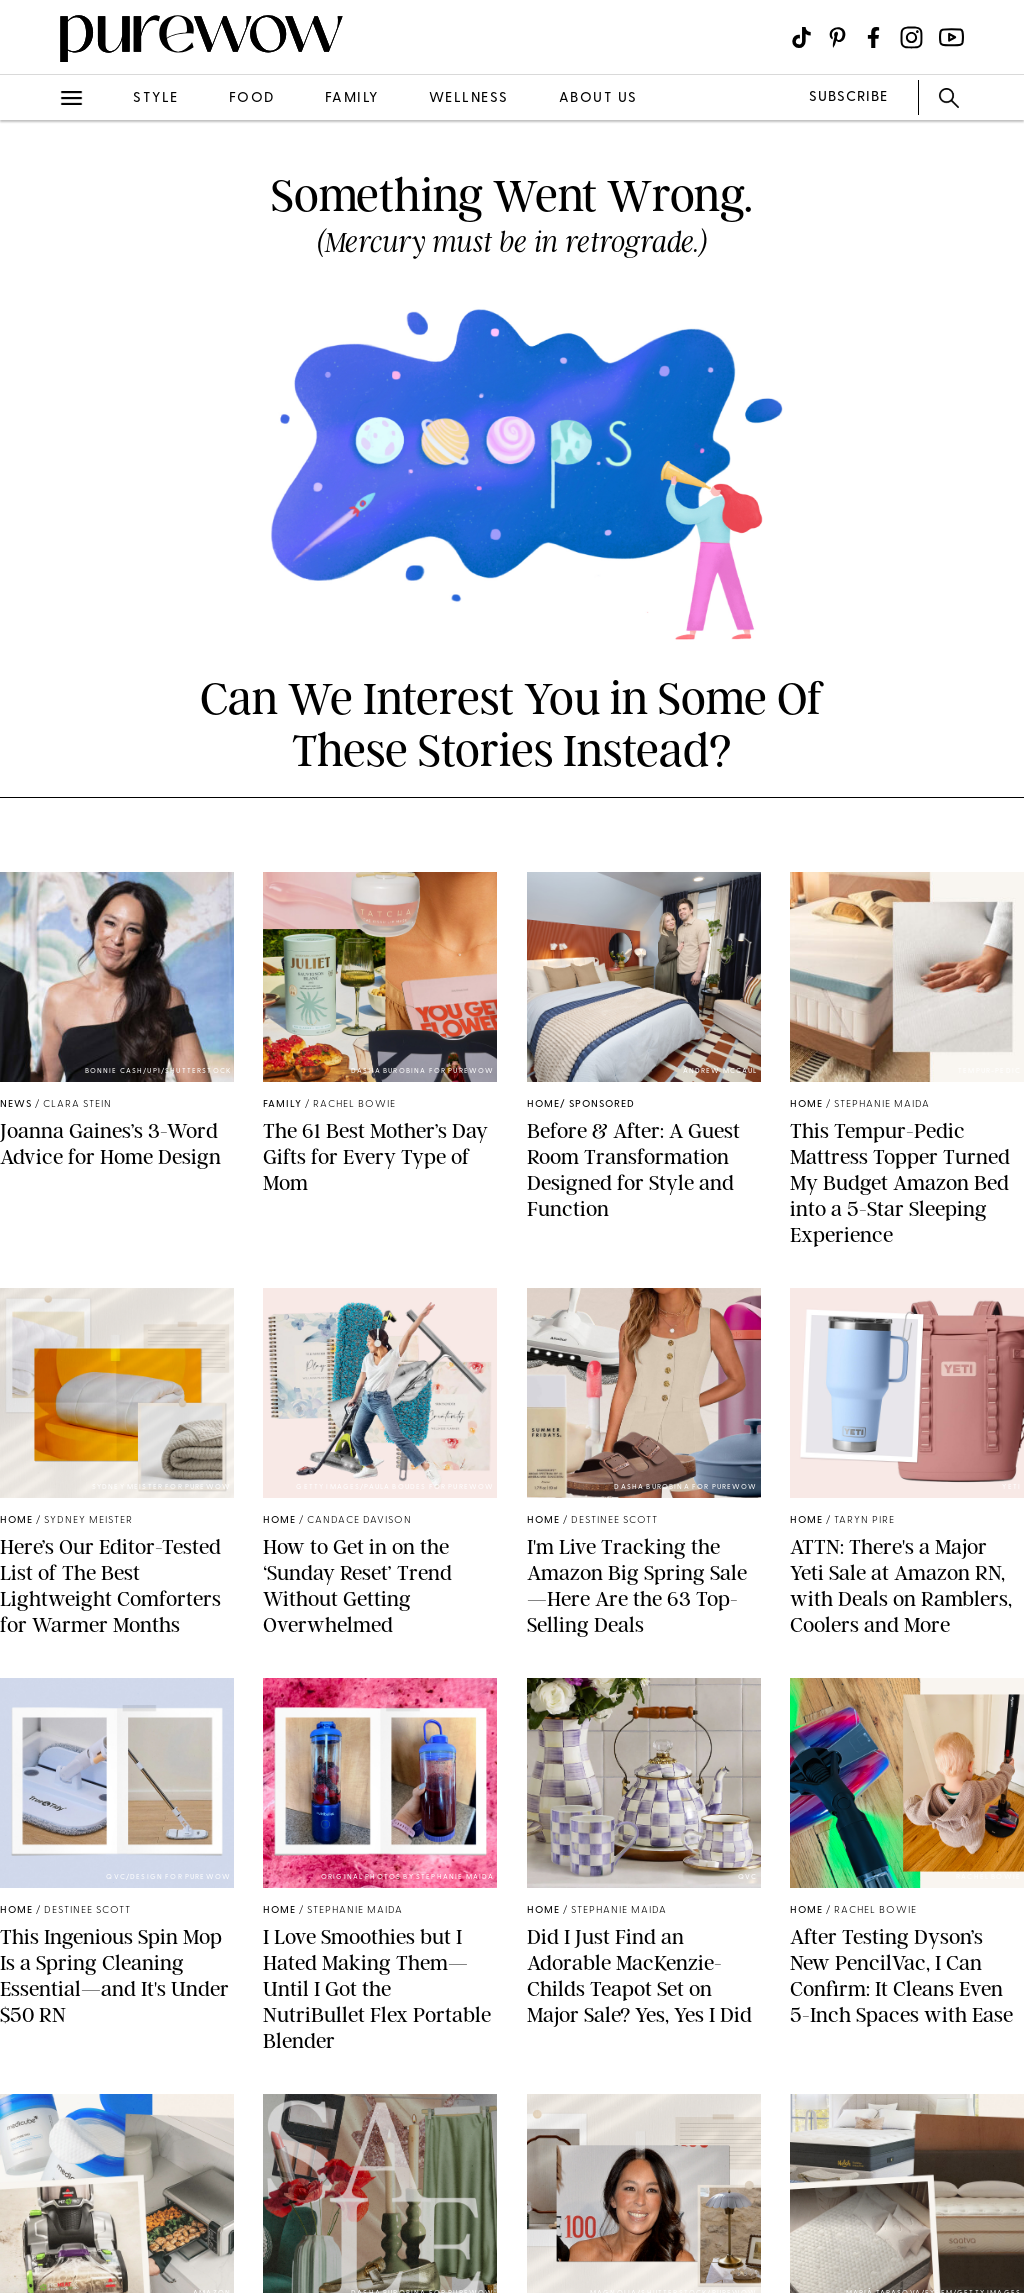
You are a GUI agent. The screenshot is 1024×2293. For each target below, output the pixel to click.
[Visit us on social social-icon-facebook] (873, 37)
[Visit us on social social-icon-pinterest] (837, 37)
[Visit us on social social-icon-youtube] (951, 37)
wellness (469, 98)
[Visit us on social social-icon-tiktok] (801, 37)
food (252, 98)
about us (598, 98)
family (352, 98)
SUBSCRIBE (848, 97)
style (156, 98)
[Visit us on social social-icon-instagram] (911, 37)
